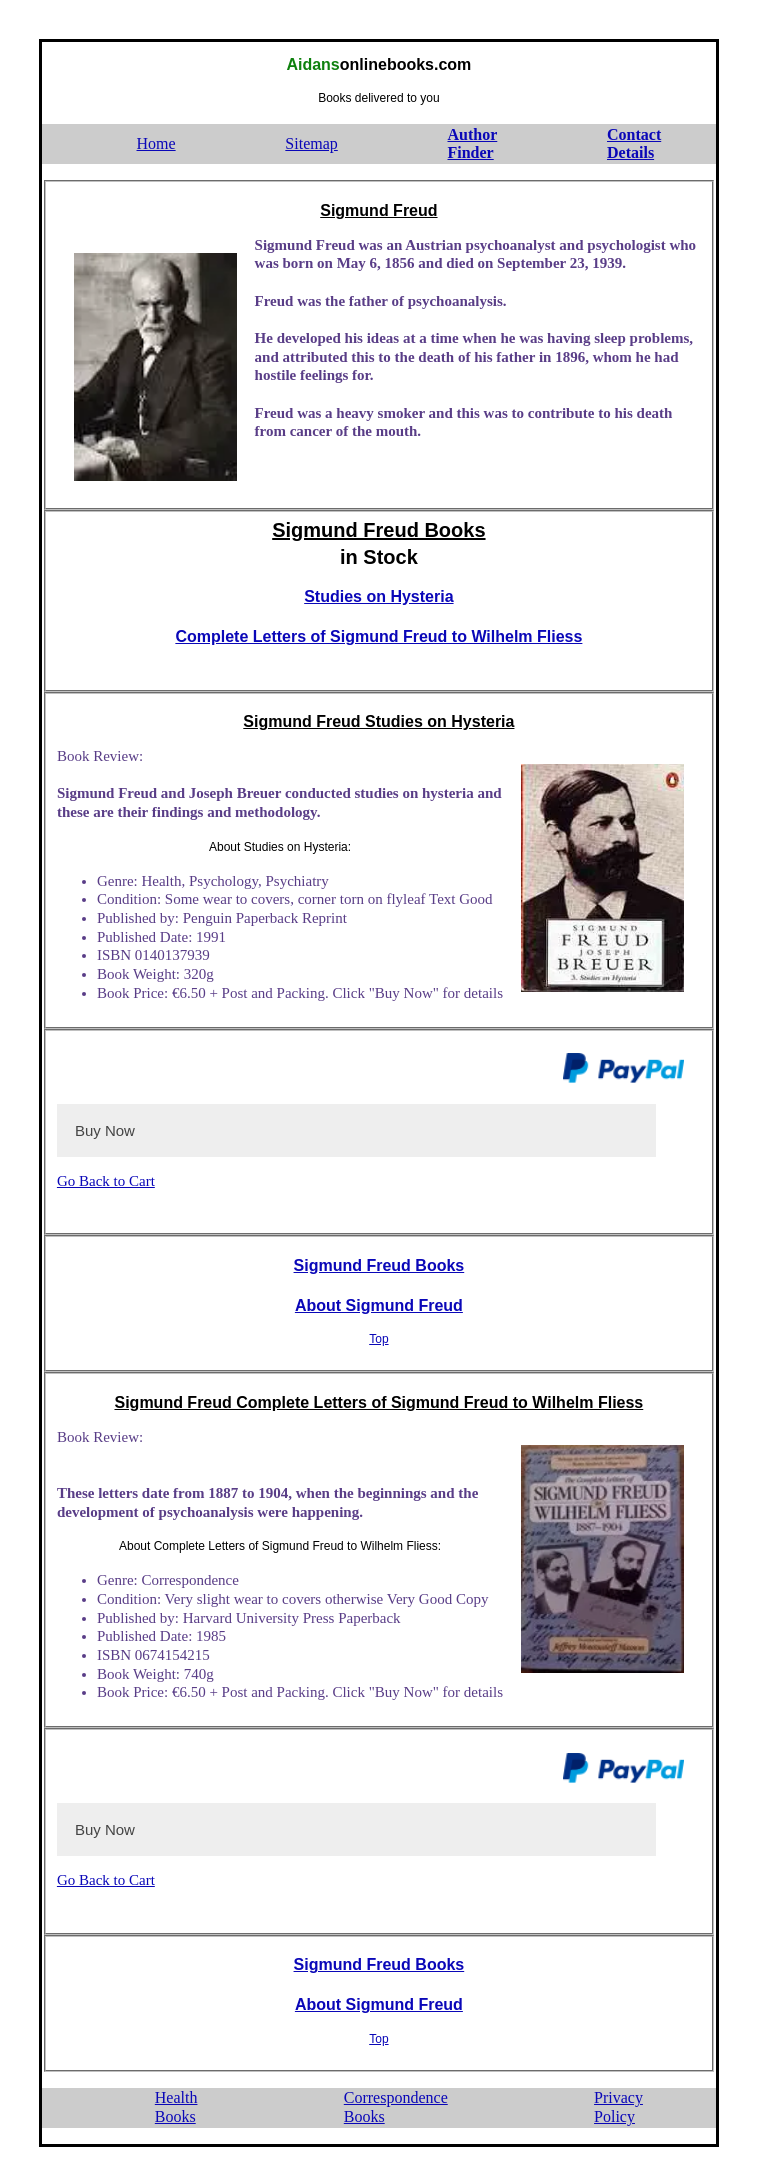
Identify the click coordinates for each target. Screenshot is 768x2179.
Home (156, 143)
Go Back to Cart (106, 1181)
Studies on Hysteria (378, 596)
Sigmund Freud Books (378, 530)
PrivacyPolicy (618, 2107)
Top (378, 1339)
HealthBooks (176, 2107)
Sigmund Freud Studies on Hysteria (378, 721)
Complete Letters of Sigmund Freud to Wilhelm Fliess (378, 636)
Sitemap (311, 143)
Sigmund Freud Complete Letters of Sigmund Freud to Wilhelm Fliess (378, 1402)
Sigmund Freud (378, 210)
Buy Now (105, 1130)
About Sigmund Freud (379, 1305)
